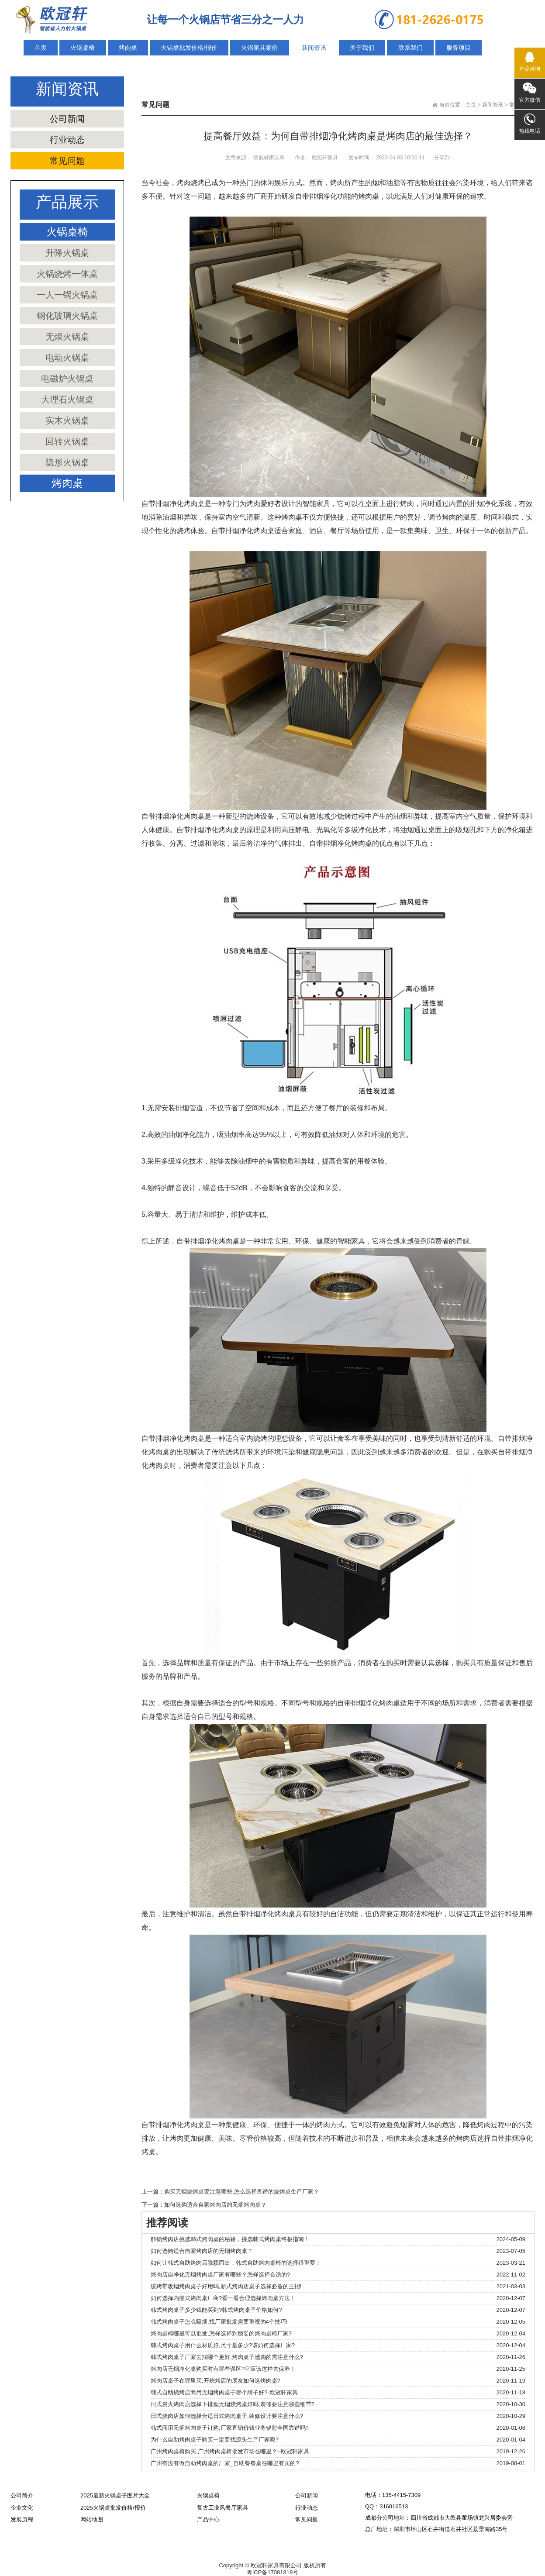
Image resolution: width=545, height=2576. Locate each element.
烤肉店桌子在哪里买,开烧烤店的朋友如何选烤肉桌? (215, 2380)
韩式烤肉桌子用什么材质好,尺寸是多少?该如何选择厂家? (223, 2345)
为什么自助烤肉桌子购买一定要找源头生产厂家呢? (215, 2439)
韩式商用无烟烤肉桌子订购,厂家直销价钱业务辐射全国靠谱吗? (230, 2427)
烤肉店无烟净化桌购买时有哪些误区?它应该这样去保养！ (223, 2369)
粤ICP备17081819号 (273, 2572)
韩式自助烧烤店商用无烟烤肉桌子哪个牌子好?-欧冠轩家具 (224, 2392)
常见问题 (67, 160)
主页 (471, 105)
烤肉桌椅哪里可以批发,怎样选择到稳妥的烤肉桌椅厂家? (221, 2333)
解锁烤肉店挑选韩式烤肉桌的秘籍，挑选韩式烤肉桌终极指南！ (230, 2239)
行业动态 (67, 140)
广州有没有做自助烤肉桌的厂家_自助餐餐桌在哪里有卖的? (225, 2463)
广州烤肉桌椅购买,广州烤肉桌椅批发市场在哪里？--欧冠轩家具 (230, 2451)
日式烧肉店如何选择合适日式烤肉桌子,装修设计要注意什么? (227, 2416)
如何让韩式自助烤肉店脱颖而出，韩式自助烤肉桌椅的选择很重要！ (236, 2262)
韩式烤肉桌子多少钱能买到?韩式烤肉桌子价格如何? (216, 2310)
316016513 (393, 2506)
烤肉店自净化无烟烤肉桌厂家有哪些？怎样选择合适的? (220, 2274)
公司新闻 (67, 119)
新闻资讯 (492, 105)
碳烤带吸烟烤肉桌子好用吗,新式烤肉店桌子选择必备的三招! (226, 2286)
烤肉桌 (368, 196)
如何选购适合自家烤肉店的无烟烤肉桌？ (215, 2204)
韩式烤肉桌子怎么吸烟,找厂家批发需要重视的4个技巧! (219, 2321)
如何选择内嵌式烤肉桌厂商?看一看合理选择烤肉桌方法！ (223, 2298)
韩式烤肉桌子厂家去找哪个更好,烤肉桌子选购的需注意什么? (227, 2357)
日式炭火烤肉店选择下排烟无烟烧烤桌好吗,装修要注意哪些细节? (232, 2404)
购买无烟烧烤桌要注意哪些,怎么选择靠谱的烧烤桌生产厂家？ (241, 2191)
